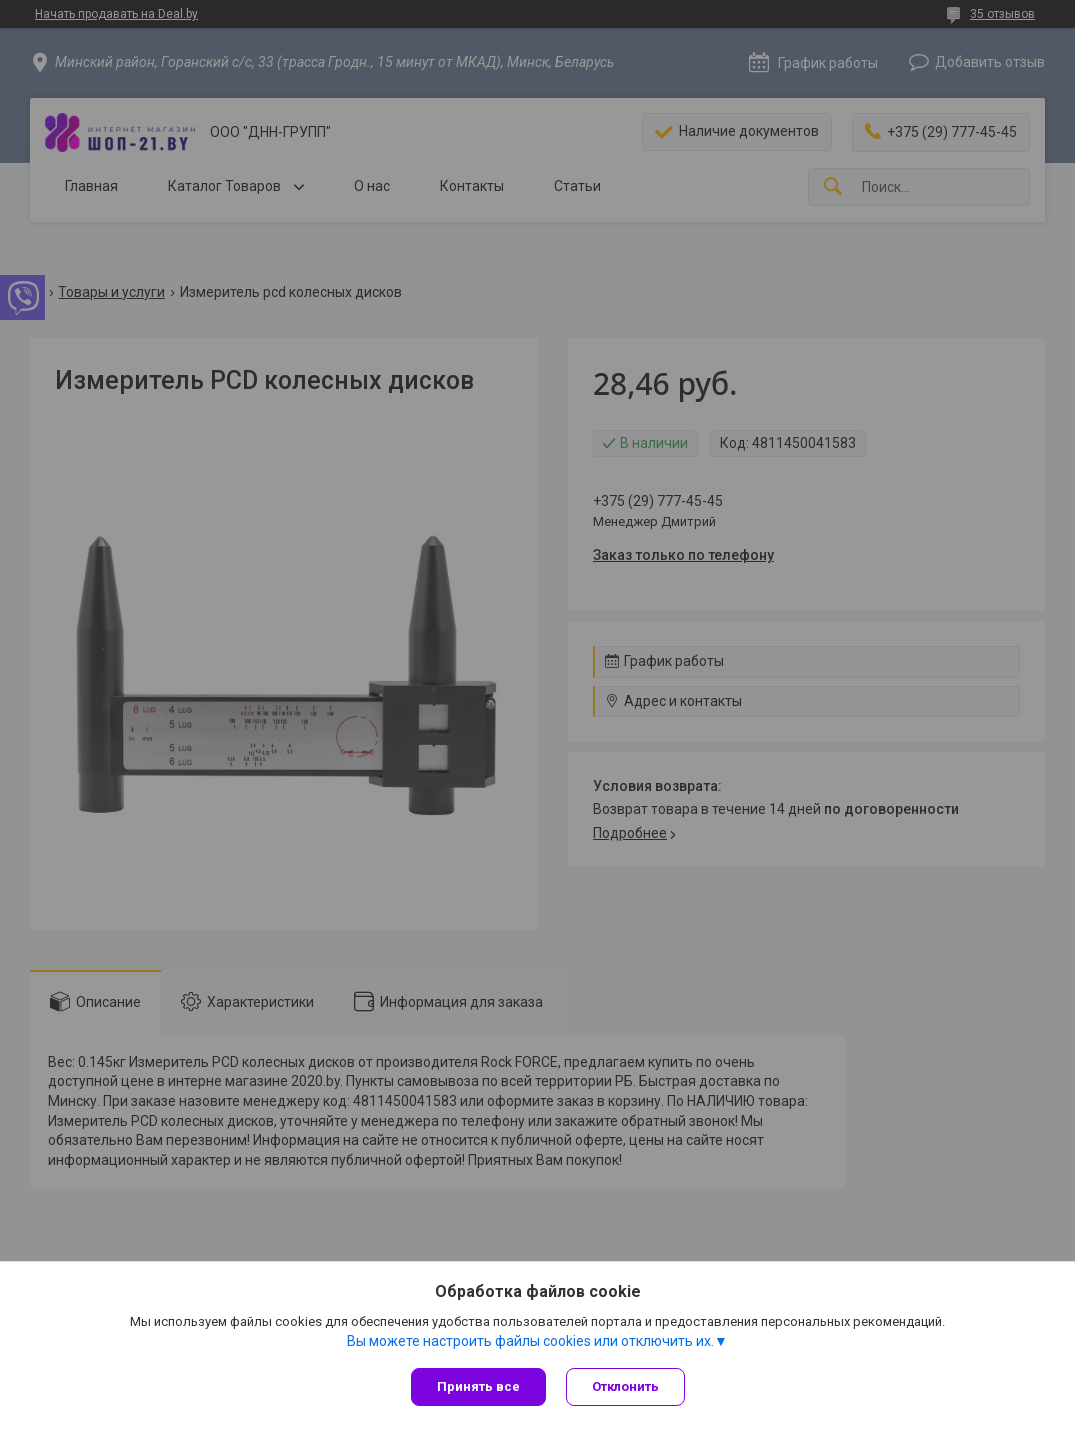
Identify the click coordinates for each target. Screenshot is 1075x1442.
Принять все (478, 1386)
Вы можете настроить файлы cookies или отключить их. (530, 1341)
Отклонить (625, 1386)
